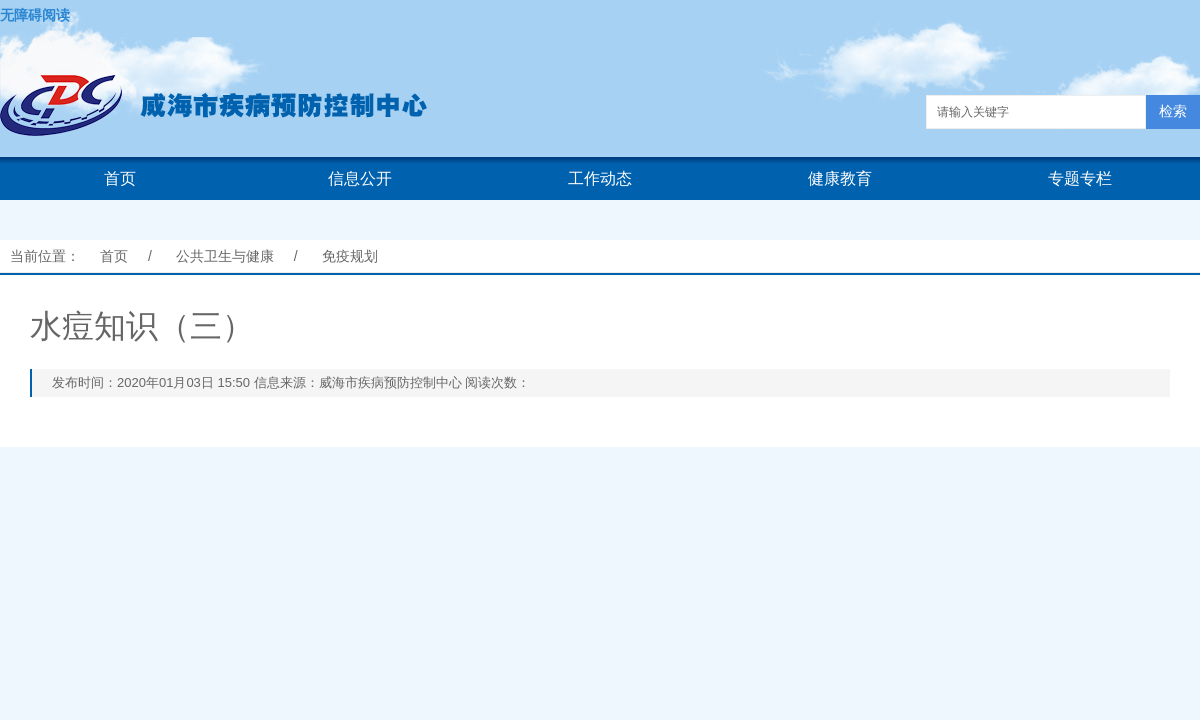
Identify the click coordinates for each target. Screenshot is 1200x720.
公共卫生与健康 (225, 256)
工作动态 (600, 178)
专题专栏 (1080, 178)
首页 (120, 178)
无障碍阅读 (35, 15)
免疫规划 (350, 256)
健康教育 (840, 178)
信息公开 (360, 178)
